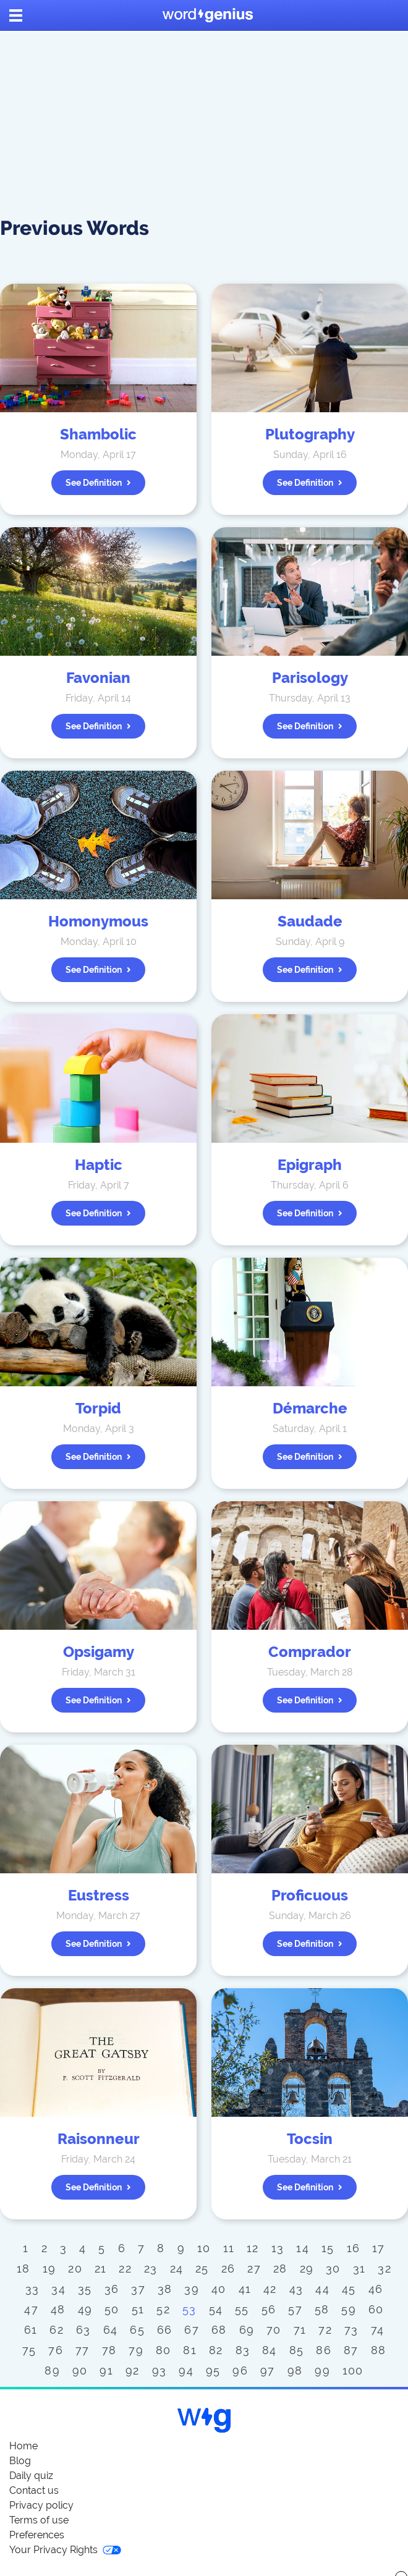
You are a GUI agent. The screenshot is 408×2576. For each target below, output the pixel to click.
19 (49, 2268)
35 (85, 2288)
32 (384, 2268)
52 (163, 2309)
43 (296, 2288)
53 (189, 2309)
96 (240, 2370)
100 (352, 2370)
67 (191, 2329)
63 (83, 2329)
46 (375, 2288)
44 (322, 2288)
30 (333, 2268)
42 (270, 2288)
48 (58, 2309)
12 (253, 2248)
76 (55, 2350)
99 (322, 2370)
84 (269, 2350)
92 (132, 2370)
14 (302, 2248)
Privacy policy (41, 2505)
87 (351, 2350)
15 (327, 2248)
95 (213, 2370)
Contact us (34, 2490)
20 (75, 2268)
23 (151, 2268)
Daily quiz (31, 2475)
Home (23, 2446)
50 (111, 2309)
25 (202, 2268)
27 (254, 2268)
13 (277, 2248)
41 (245, 2288)
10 (204, 2248)
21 (101, 2268)
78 (109, 2350)
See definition (98, 483)
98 (295, 2370)
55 (242, 2309)
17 (378, 2248)
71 (300, 2329)
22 (125, 2268)
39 (191, 2288)
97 (267, 2370)
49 (85, 2309)
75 (29, 2350)
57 (295, 2309)
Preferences (36, 2535)
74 (378, 2329)
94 (186, 2370)
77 (82, 2350)
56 (268, 2309)
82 (216, 2350)
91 (106, 2370)
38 (165, 2288)
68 (219, 2329)
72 (325, 2329)
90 (80, 2370)
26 (228, 2268)
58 (322, 2309)
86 (323, 2350)
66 (164, 2329)
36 (111, 2288)
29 (307, 2268)
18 (23, 2268)
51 (138, 2309)
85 (296, 2350)
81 (190, 2350)
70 (273, 2329)
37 (138, 2288)
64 (110, 2329)
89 (52, 2370)
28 (280, 2268)
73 (351, 2329)
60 (376, 2309)
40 (218, 2288)
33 (32, 2288)
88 (378, 2350)
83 (243, 2350)
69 (247, 2329)
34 (58, 2288)
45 (349, 2288)
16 (353, 2248)
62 (56, 2329)
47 (31, 2309)
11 (229, 2248)
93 (159, 2370)
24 (177, 2268)
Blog (20, 2461)
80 (163, 2350)
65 (137, 2329)
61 (31, 2329)
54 (216, 2309)
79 (136, 2350)
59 (348, 2309)
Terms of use (39, 2520)
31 (359, 2268)
